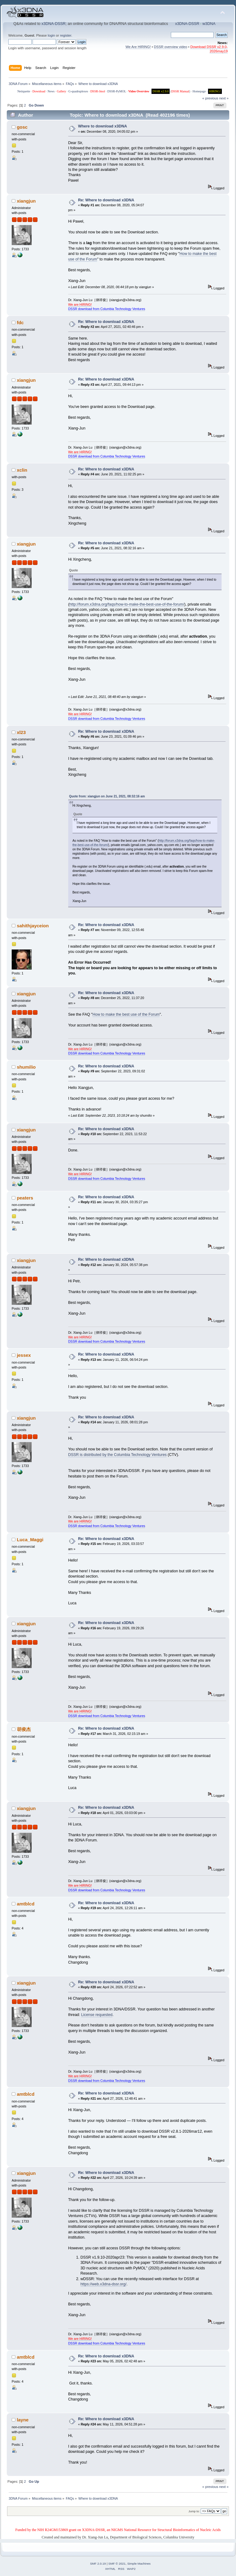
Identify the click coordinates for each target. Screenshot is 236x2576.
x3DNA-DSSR (53, 24)
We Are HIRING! (138, 47)
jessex (24, 1355)
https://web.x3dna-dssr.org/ (104, 2284)
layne (23, 2419)
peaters (25, 1197)
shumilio (26, 1067)
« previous (210, 98)
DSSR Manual (180, 91)
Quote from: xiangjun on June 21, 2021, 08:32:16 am (107, 796)
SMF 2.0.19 (98, 2563)
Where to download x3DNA (102, 126)
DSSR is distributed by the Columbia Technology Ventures (117, 1455)
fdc (20, 322)
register (65, 35)
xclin (22, 470)
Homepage (199, 91)
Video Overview (138, 91)
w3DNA (209, 24)
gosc (22, 127)
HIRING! (215, 91)
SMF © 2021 (117, 2563)
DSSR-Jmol (97, 91)
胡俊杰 (24, 1729)
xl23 (21, 732)
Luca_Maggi (30, 1539)
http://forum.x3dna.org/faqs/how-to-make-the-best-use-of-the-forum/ (126, 604)
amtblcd (25, 1903)
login (51, 35)
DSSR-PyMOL (116, 91)
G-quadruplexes (78, 91)
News (51, 91)
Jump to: (194, 2511)
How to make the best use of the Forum (125, 1014)
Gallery (61, 91)
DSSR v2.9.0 (160, 91)
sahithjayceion (33, 925)
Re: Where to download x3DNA (106, 200)
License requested (96, 2015)
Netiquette (23, 91)
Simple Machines (139, 2563)
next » (224, 98)
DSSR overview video (170, 47)
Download (39, 91)
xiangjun (26, 201)
